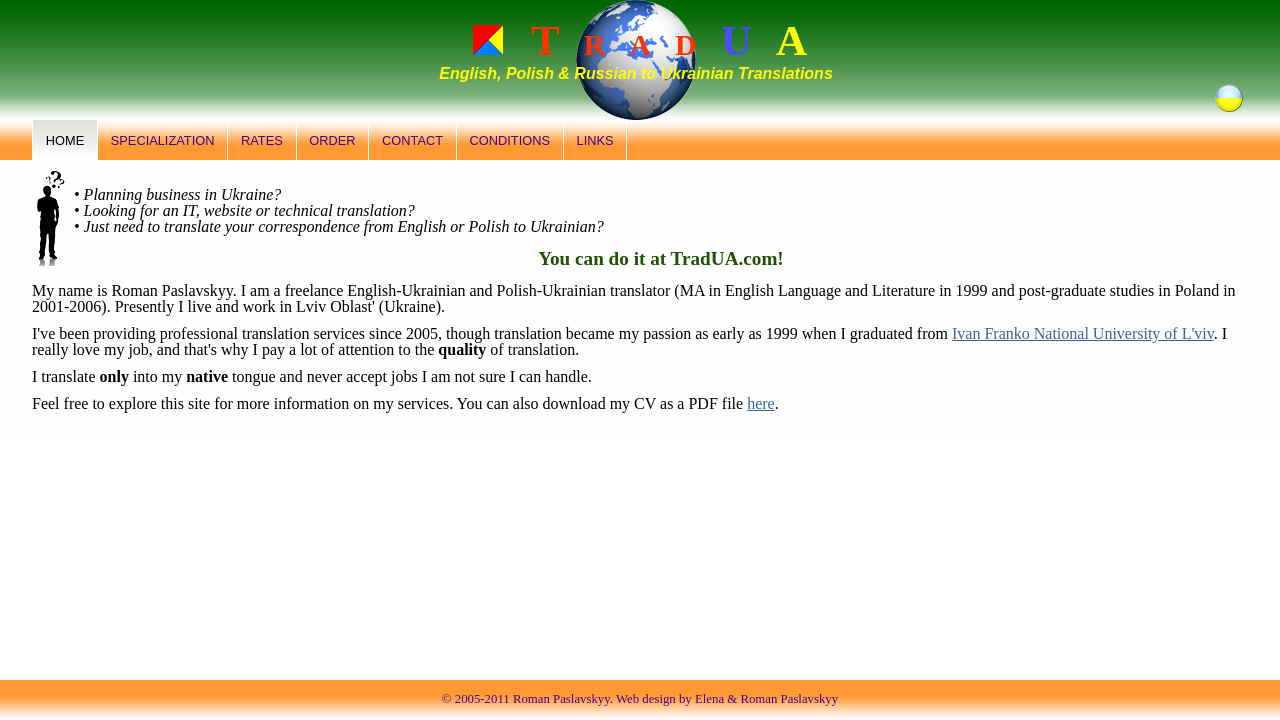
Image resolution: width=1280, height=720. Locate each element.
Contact (412, 140)
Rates (262, 140)
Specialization (163, 140)
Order (332, 140)
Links (595, 140)
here (761, 403)
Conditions (510, 140)
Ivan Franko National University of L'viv (1083, 333)
